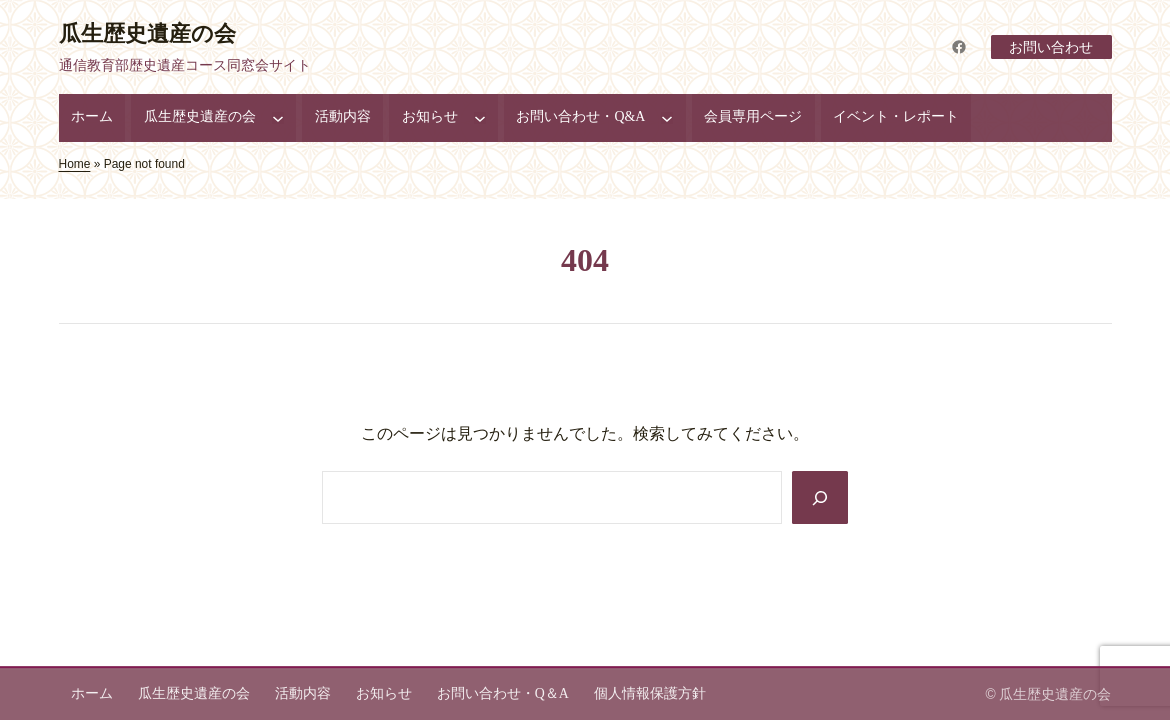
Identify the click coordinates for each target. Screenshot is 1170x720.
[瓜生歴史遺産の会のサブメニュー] (278, 118)
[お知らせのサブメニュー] (480, 118)
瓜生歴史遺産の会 (147, 34)
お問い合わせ (1051, 47)
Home (75, 164)
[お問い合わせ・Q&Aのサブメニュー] (667, 118)
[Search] (820, 497)
